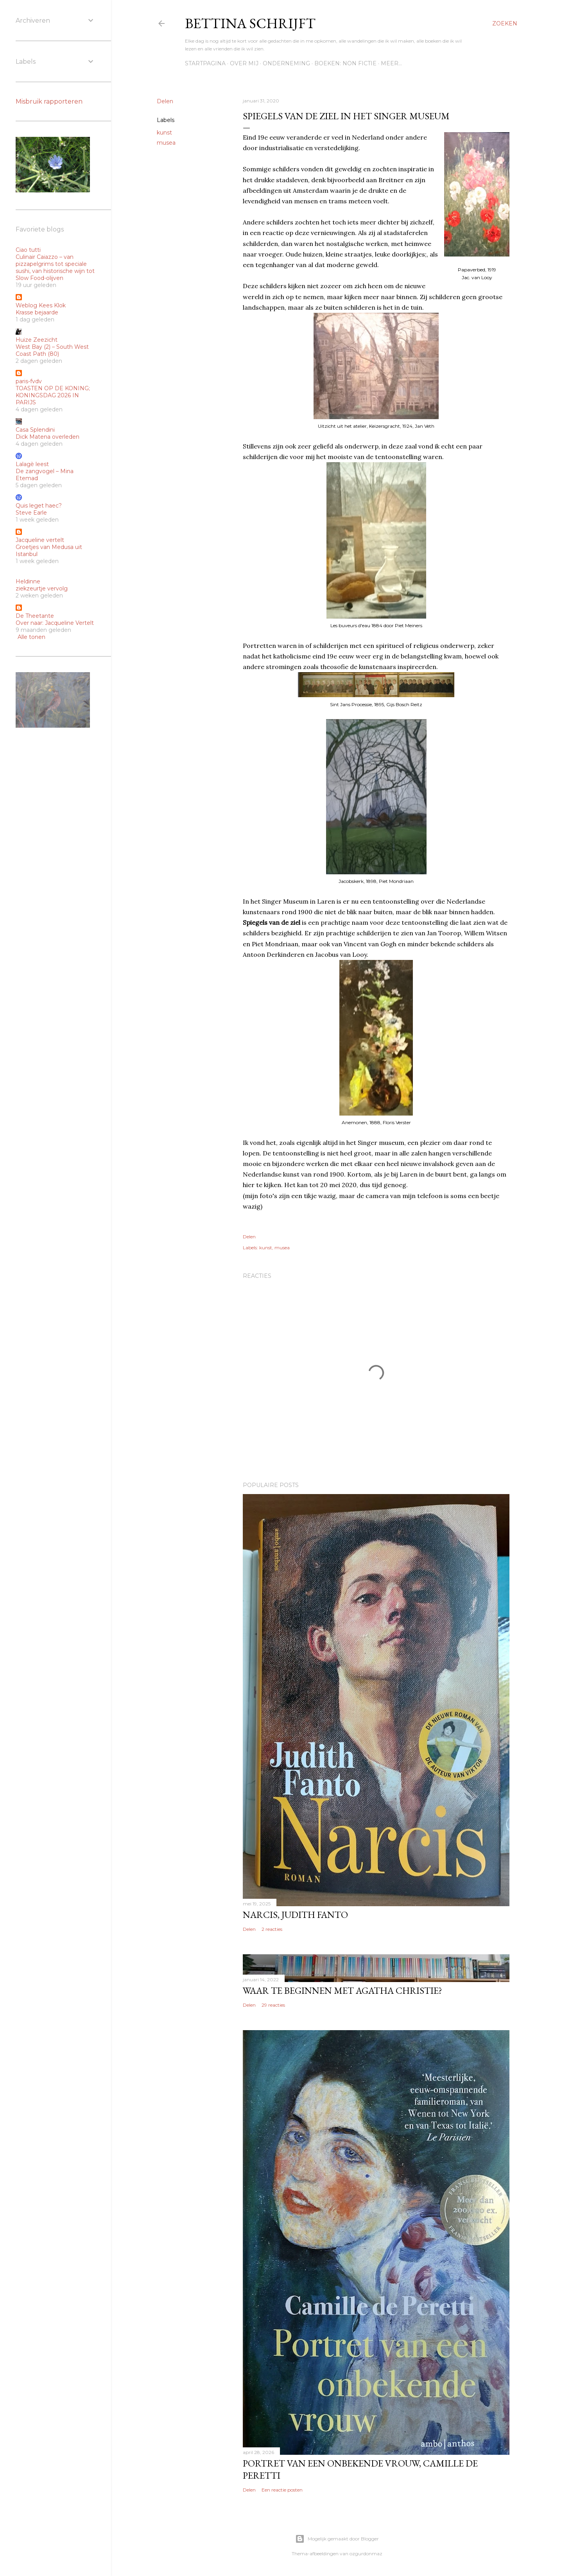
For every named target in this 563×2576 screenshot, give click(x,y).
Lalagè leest (32, 464)
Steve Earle (31, 512)
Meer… (391, 63)
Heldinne (28, 581)
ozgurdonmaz (366, 2553)
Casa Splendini (35, 429)
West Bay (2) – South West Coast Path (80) (52, 350)
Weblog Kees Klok (41, 305)
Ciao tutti (28, 249)
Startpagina (205, 63)
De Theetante (35, 615)
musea (166, 142)
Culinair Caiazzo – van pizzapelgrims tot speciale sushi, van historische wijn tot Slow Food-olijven (55, 267)
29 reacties (273, 2005)
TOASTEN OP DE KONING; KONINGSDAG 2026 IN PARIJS (53, 395)
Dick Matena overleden (47, 436)
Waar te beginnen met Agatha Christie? (342, 1990)
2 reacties (272, 1929)
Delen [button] (165, 101)
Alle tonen (31, 636)
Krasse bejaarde (37, 312)
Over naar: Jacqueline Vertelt (55, 622)
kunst (164, 132)
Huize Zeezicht (36, 339)
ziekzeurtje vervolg (42, 588)
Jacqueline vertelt (40, 540)
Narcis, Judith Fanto (295, 1915)
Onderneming (286, 63)
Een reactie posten (282, 2490)
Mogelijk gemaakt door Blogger (337, 2539)
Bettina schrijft (250, 23)
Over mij (244, 63)
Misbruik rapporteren (49, 101)
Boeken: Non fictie (345, 63)
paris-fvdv (29, 381)
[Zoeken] (504, 23)
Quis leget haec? (39, 505)
